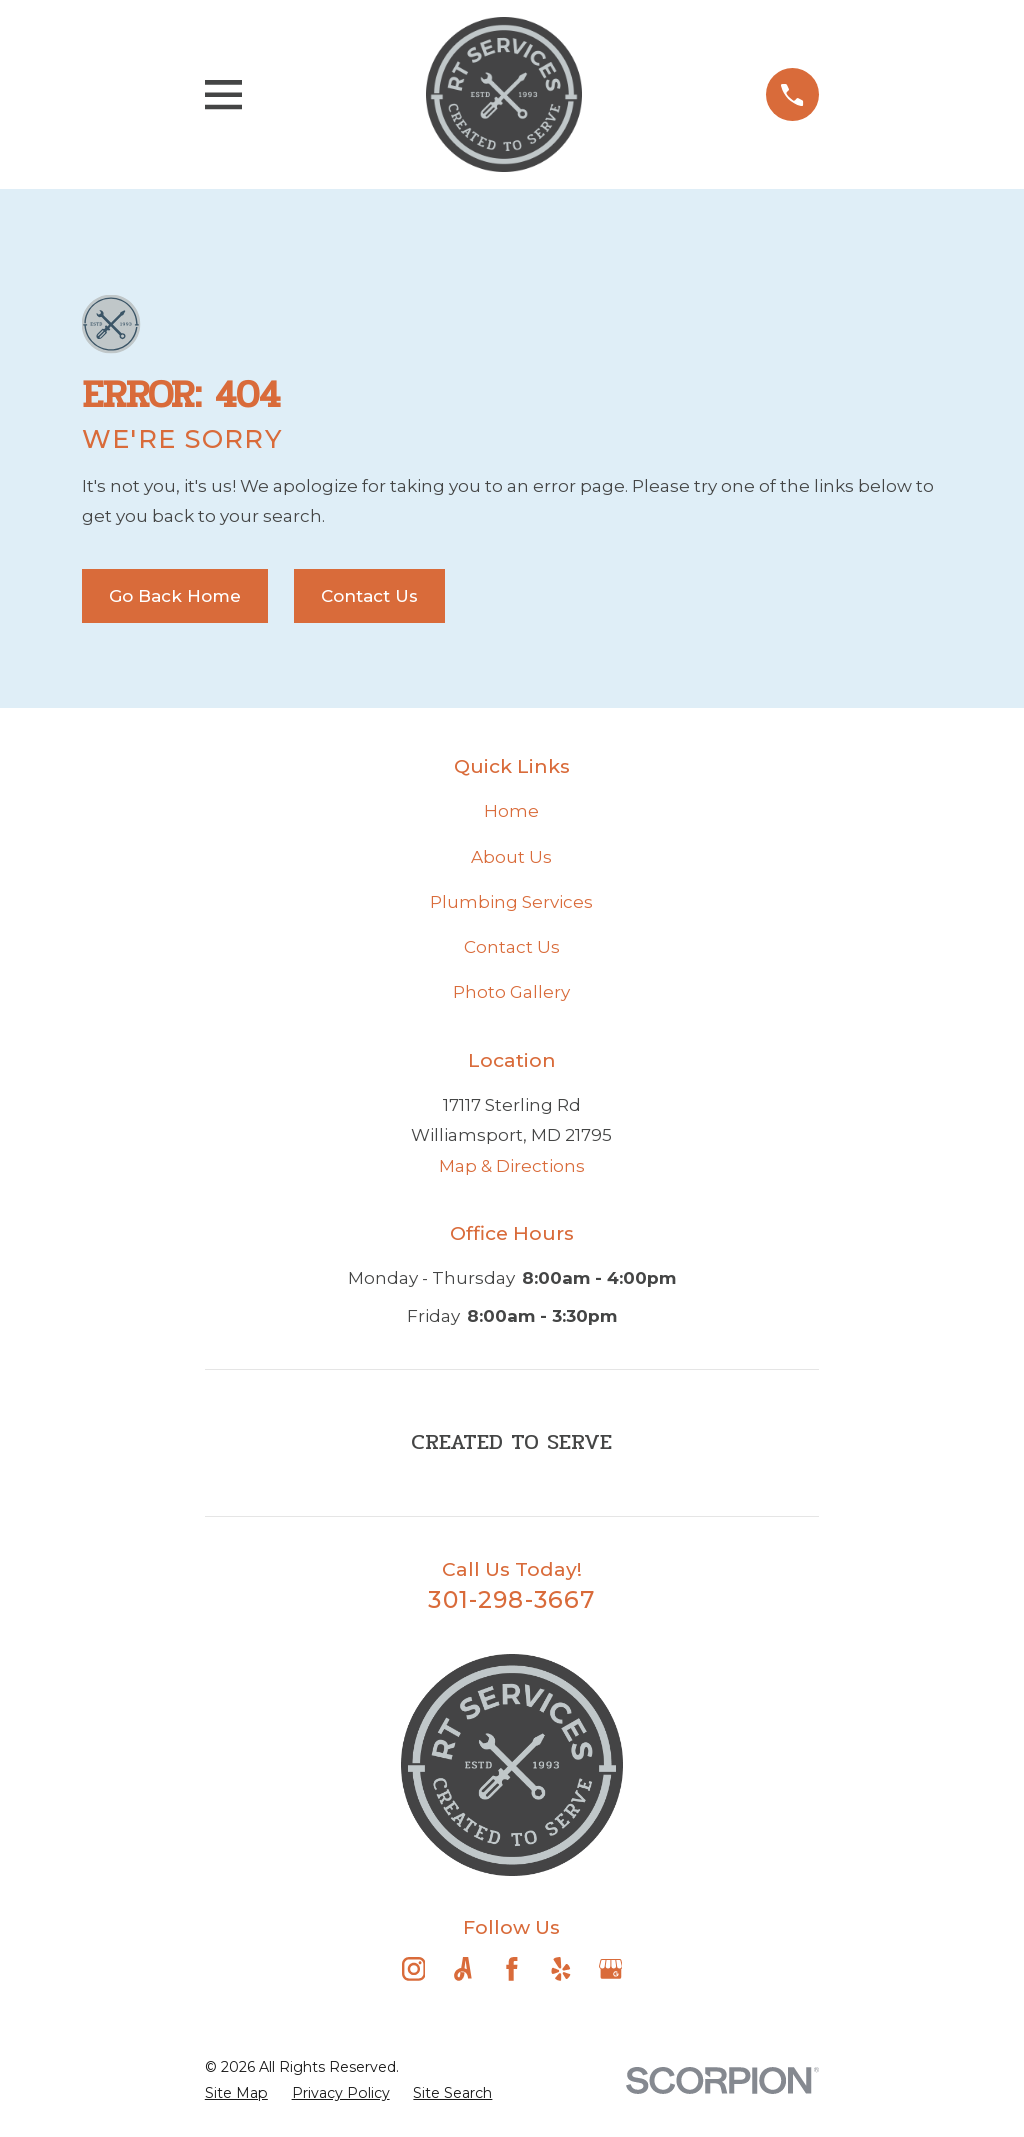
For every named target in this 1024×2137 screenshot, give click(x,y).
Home (511, 811)
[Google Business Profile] (611, 1969)
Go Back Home (175, 596)
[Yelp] (561, 1969)
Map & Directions (512, 1166)
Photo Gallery (511, 992)
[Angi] (463, 1969)
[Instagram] (414, 1969)
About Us (511, 857)
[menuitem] (236, 2094)
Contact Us (369, 596)
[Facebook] (512, 1969)
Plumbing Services (511, 902)
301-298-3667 (511, 1599)
